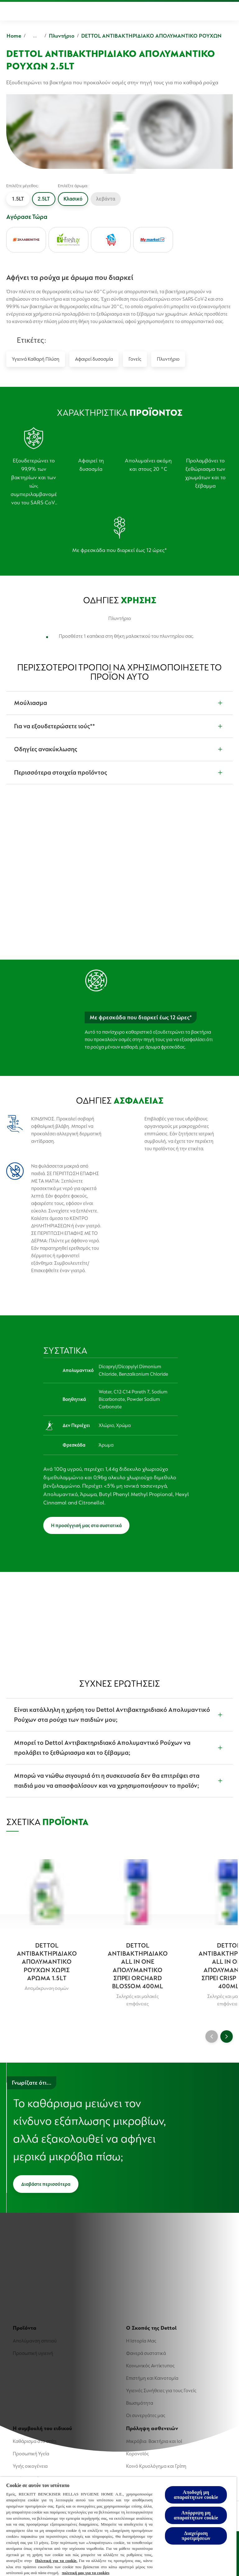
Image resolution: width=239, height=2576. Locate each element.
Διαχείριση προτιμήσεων (196, 2536)
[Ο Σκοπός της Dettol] (84, 11)
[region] (118, 2526)
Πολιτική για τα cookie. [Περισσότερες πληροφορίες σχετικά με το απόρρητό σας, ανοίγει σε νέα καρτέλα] (56, 2560)
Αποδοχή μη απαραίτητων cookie (196, 2495)
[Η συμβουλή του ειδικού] (153, 11)
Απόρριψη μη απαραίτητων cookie (196, 2515)
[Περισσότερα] (212, 11)
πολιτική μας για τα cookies (86, 2572)
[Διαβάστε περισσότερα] (45, 2184)
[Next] (226, 2036)
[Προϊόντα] (30, 11)
